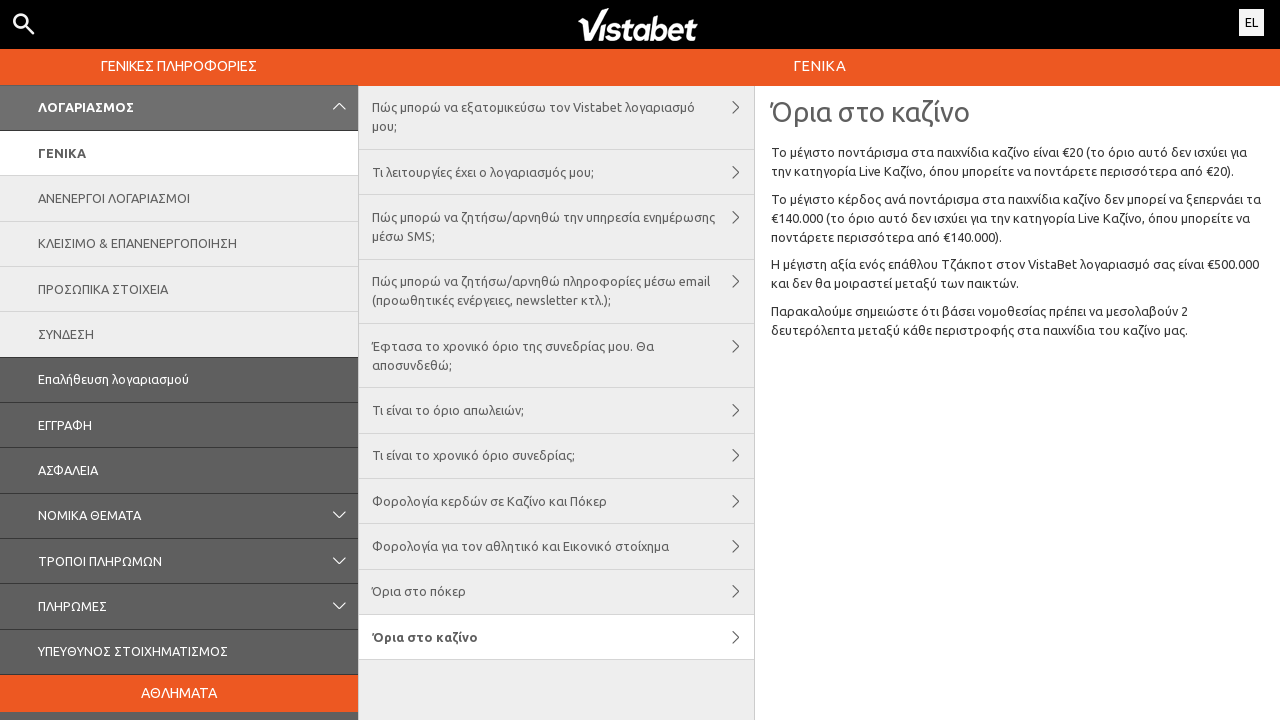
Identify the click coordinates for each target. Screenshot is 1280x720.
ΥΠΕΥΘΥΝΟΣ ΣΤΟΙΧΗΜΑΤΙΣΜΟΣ (133, 651)
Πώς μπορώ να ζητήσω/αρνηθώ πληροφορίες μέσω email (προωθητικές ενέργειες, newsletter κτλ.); (563, 291)
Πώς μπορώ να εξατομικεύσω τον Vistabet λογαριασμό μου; (563, 117)
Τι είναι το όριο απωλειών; (563, 410)
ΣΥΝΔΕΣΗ (66, 334)
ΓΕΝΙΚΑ (62, 153)
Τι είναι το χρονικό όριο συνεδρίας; (563, 456)
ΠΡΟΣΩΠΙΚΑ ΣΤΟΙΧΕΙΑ (103, 289)
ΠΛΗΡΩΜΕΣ (198, 606)
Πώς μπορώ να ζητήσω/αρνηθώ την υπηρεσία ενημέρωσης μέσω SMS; (563, 226)
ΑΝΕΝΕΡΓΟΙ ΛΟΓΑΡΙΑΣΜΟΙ (114, 198)
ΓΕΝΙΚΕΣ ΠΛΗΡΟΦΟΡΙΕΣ (179, 66)
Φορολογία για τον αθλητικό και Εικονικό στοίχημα (563, 546)
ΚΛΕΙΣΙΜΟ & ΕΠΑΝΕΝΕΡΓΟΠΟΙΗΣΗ (137, 243)
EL (1251, 22)
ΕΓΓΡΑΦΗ (65, 425)
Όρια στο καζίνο (563, 637)
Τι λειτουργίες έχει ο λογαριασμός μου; (563, 172)
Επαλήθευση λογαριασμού (113, 379)
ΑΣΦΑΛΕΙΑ (68, 470)
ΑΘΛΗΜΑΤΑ (179, 693)
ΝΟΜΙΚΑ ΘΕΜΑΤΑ (198, 516)
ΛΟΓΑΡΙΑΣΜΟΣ (198, 108)
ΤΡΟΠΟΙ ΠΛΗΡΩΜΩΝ (198, 561)
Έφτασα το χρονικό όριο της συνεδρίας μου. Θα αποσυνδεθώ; (563, 355)
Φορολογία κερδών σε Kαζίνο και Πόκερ (563, 501)
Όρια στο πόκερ (563, 592)
